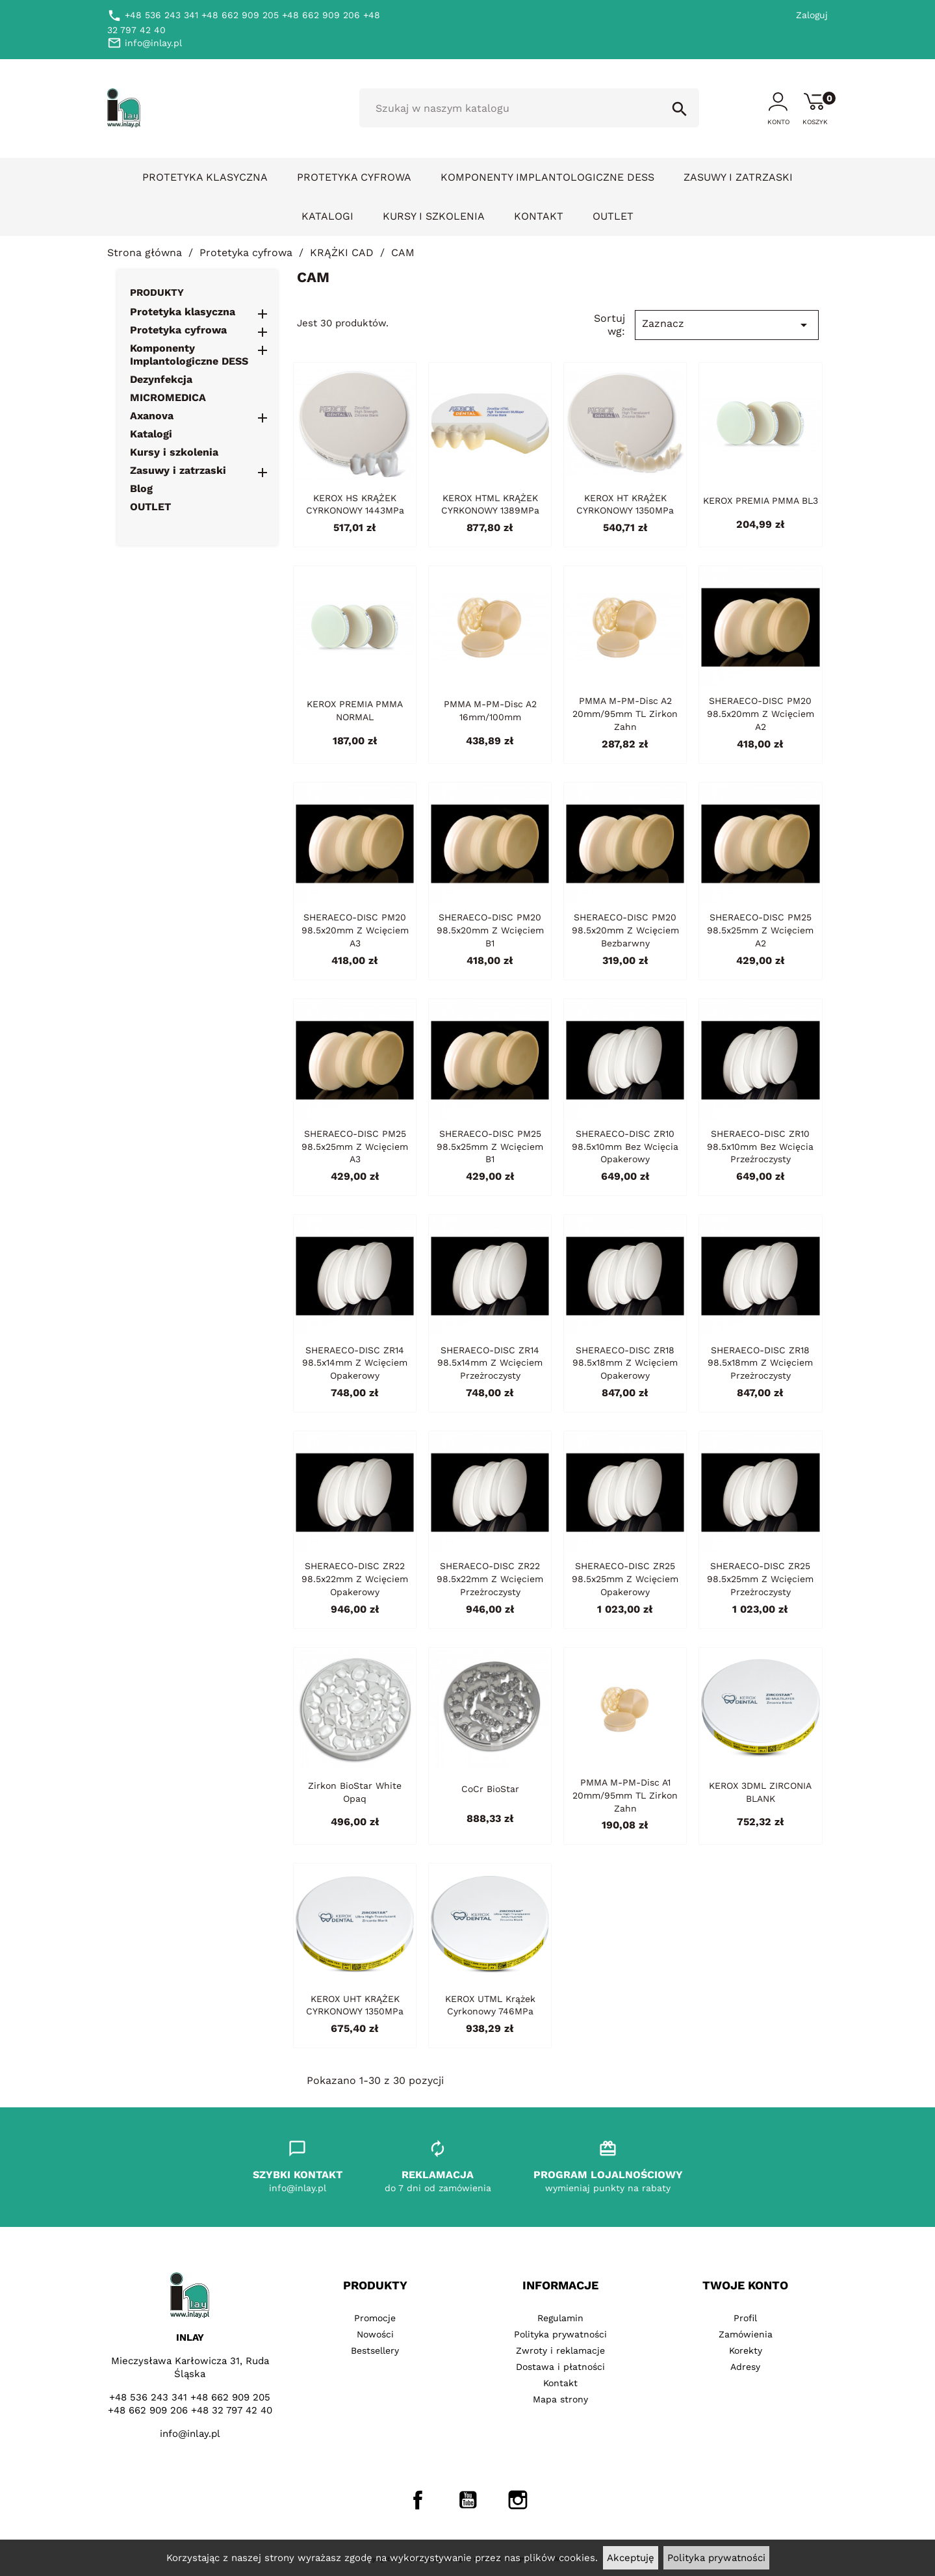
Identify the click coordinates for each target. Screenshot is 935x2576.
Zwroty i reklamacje (560, 2350)
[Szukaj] (528, 107)
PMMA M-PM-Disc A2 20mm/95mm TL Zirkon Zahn (625, 714)
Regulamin (560, 2318)
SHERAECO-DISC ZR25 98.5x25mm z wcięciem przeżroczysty (760, 1579)
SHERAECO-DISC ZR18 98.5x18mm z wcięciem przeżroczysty (760, 1363)
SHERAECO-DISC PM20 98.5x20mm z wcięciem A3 (355, 930)
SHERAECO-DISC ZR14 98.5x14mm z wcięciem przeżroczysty (490, 1363)
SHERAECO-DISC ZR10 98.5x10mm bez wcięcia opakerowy (625, 1146)
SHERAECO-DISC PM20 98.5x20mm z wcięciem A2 (760, 714)
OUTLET (613, 216)
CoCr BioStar (490, 1789)
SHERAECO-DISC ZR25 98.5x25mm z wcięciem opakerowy (625, 1579)
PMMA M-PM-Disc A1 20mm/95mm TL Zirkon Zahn (625, 1795)
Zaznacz (726, 325)
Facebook (418, 2500)
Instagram (518, 2500)
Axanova (151, 416)
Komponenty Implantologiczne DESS (547, 177)
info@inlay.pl (190, 2433)
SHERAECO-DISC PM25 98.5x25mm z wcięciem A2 (760, 930)
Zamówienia (746, 2334)
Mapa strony (560, 2399)
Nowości (375, 2334)
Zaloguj (812, 15)
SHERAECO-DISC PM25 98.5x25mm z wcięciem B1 (490, 1146)
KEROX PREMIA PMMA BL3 (760, 500)
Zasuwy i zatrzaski (738, 177)
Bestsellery (375, 2350)
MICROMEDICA (168, 397)
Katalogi (327, 216)
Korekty (745, 2350)
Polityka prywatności (716, 2558)
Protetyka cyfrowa (354, 177)
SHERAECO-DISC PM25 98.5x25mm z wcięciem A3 (354, 1146)
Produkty (157, 292)
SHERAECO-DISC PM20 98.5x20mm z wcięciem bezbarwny (625, 930)
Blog (141, 488)
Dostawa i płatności (560, 2366)
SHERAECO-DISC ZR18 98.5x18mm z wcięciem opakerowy (625, 1363)
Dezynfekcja (161, 379)
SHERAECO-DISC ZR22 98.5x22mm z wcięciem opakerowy (354, 1579)
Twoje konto (745, 2285)
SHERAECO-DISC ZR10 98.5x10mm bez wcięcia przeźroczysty (760, 1146)
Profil (745, 2318)
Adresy (745, 2366)
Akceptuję (630, 2558)
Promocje (375, 2318)
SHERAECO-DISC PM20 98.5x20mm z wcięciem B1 (490, 930)
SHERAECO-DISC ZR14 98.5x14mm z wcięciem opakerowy (354, 1363)
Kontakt (538, 216)
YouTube (468, 2500)
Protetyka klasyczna (205, 177)
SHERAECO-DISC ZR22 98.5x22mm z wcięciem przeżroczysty (490, 1579)
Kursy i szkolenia (434, 216)
